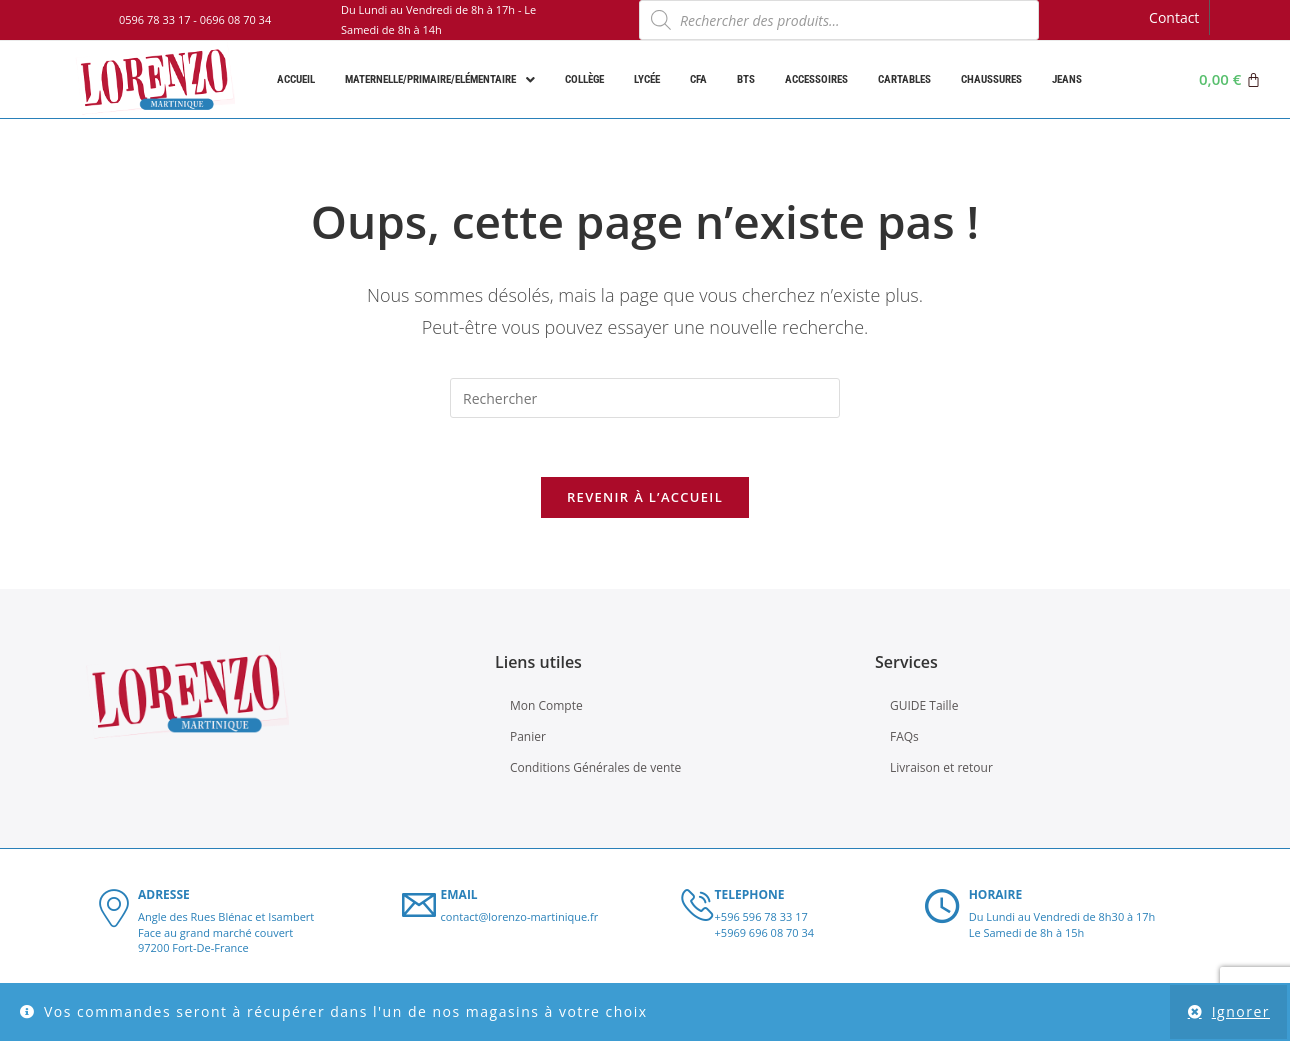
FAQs (904, 739)
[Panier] (1230, 79)
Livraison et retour (941, 770)
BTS (746, 79)
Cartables (904, 79)
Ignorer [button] (1241, 1011)
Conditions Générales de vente (595, 770)
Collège (584, 79)
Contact (1174, 17)
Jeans (1067, 79)
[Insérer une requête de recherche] (645, 398)
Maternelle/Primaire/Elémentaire (440, 80)
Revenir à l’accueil (645, 499)
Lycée (647, 79)
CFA (698, 79)
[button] (440, 79)
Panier (528, 739)
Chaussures (991, 79)
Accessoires (816, 79)
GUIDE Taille (924, 707)
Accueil (296, 79)
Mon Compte (546, 707)
